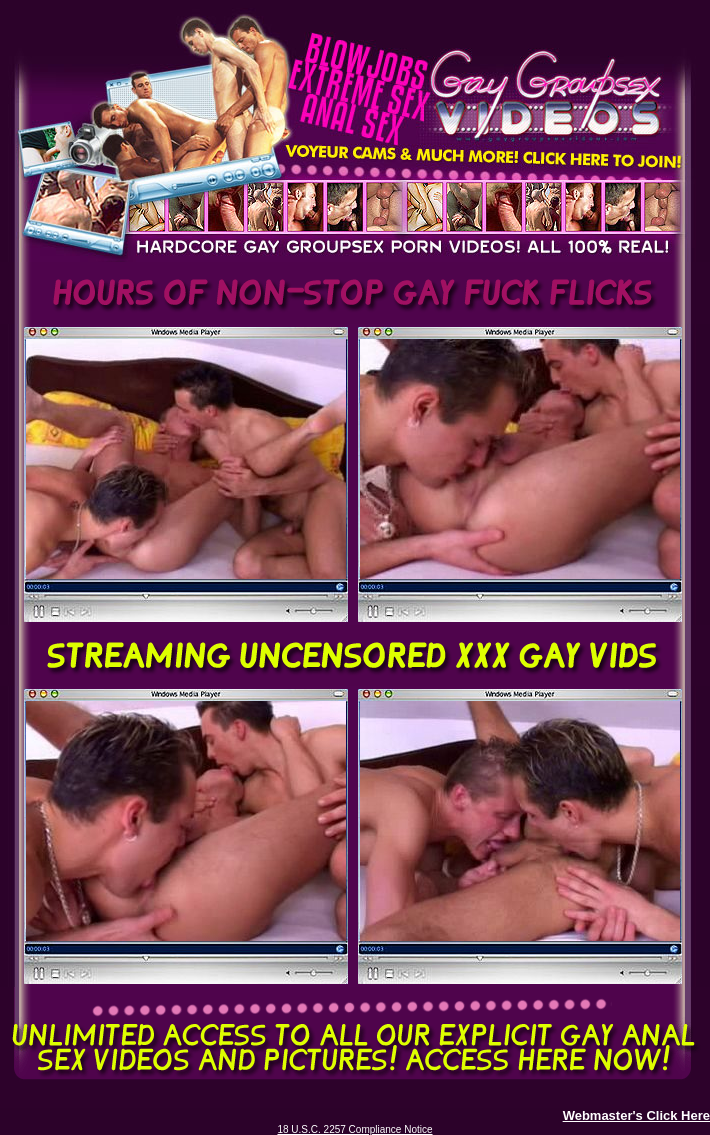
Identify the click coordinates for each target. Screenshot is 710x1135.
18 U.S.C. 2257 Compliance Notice (354, 1129)
